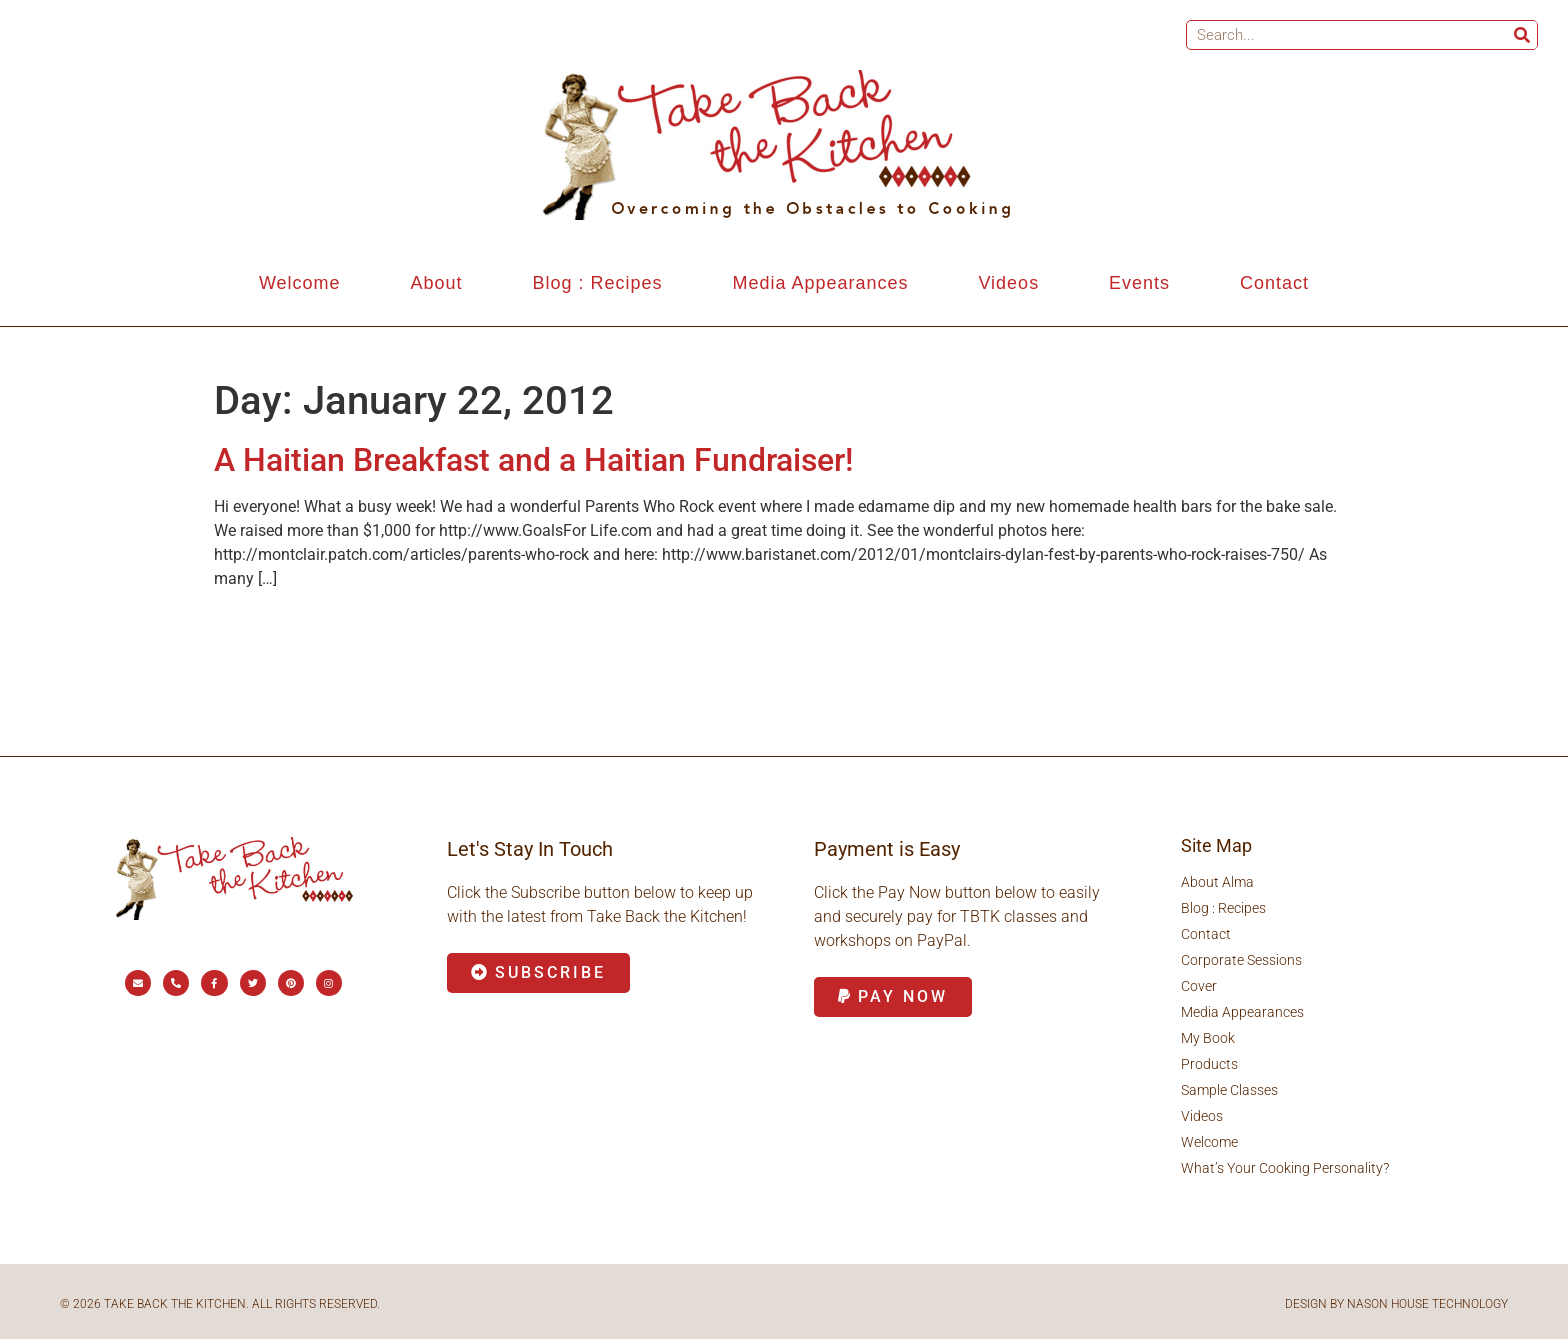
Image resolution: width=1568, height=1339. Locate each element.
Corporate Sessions (1241, 960)
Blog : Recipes (597, 283)
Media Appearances (820, 283)
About (437, 283)
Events (1139, 283)
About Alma (1217, 882)
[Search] (1522, 35)
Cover (1199, 986)
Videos (1008, 283)
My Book (1208, 1038)
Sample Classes (1229, 1090)
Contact (1274, 283)
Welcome (300, 283)
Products (1209, 1064)
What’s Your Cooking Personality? (1285, 1168)
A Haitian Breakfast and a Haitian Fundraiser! (533, 460)
